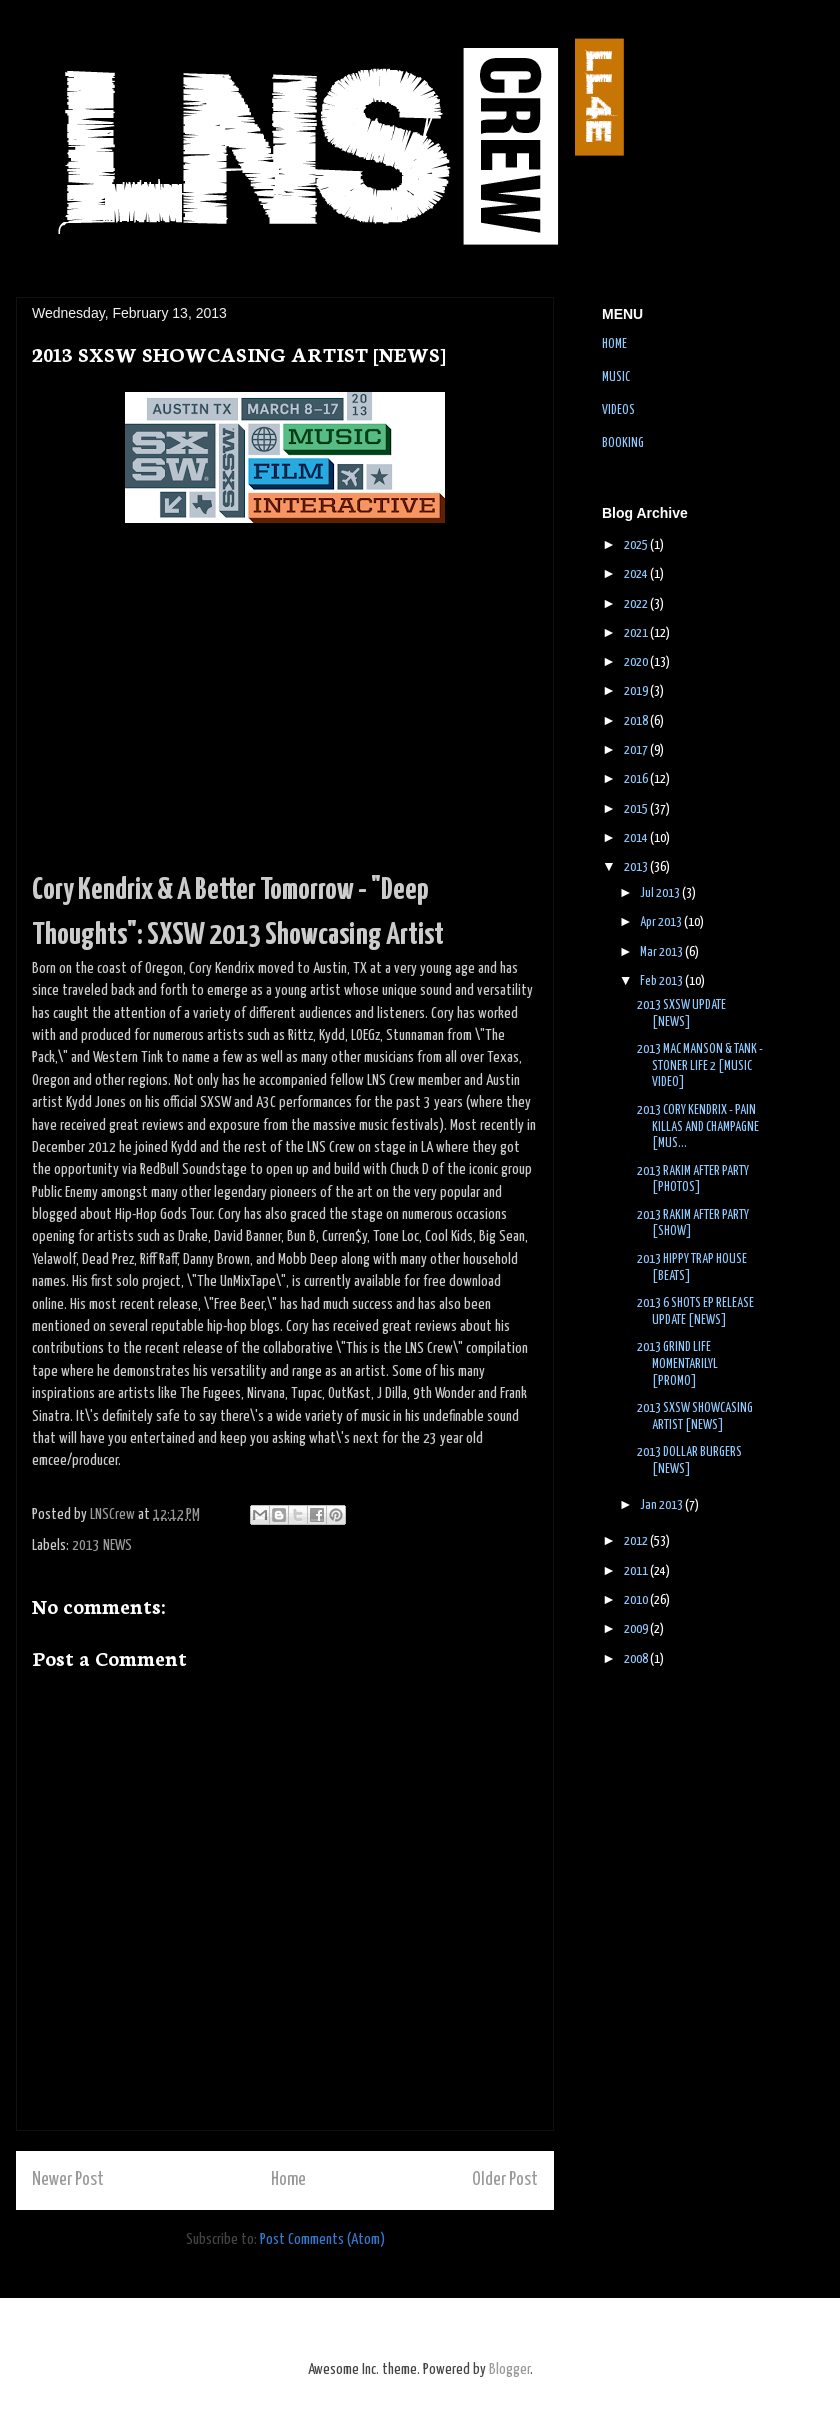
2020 (637, 662)
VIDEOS (618, 410)
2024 (637, 574)
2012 (637, 1541)
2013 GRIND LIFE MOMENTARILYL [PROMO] (677, 1364)
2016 (637, 779)
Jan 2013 (662, 1505)
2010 (637, 1600)
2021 (637, 633)
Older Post (505, 2180)
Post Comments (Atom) (322, 2239)
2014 (637, 838)
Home (288, 2180)
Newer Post (68, 2180)
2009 (637, 1629)
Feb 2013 (662, 981)
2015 (637, 809)
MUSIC (616, 377)
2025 (637, 545)
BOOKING (623, 443)
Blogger (509, 2369)
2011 (637, 1571)
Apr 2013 (662, 922)
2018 (637, 721)
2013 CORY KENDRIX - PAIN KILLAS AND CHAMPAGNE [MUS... (698, 1127)
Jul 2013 (661, 893)
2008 (637, 1659)
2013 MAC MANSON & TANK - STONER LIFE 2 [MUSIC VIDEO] (700, 1066)
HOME (614, 344)
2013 (637, 867)
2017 (637, 750)
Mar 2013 (662, 952)
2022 (637, 604)
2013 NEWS (102, 1545)
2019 (637, 691)
